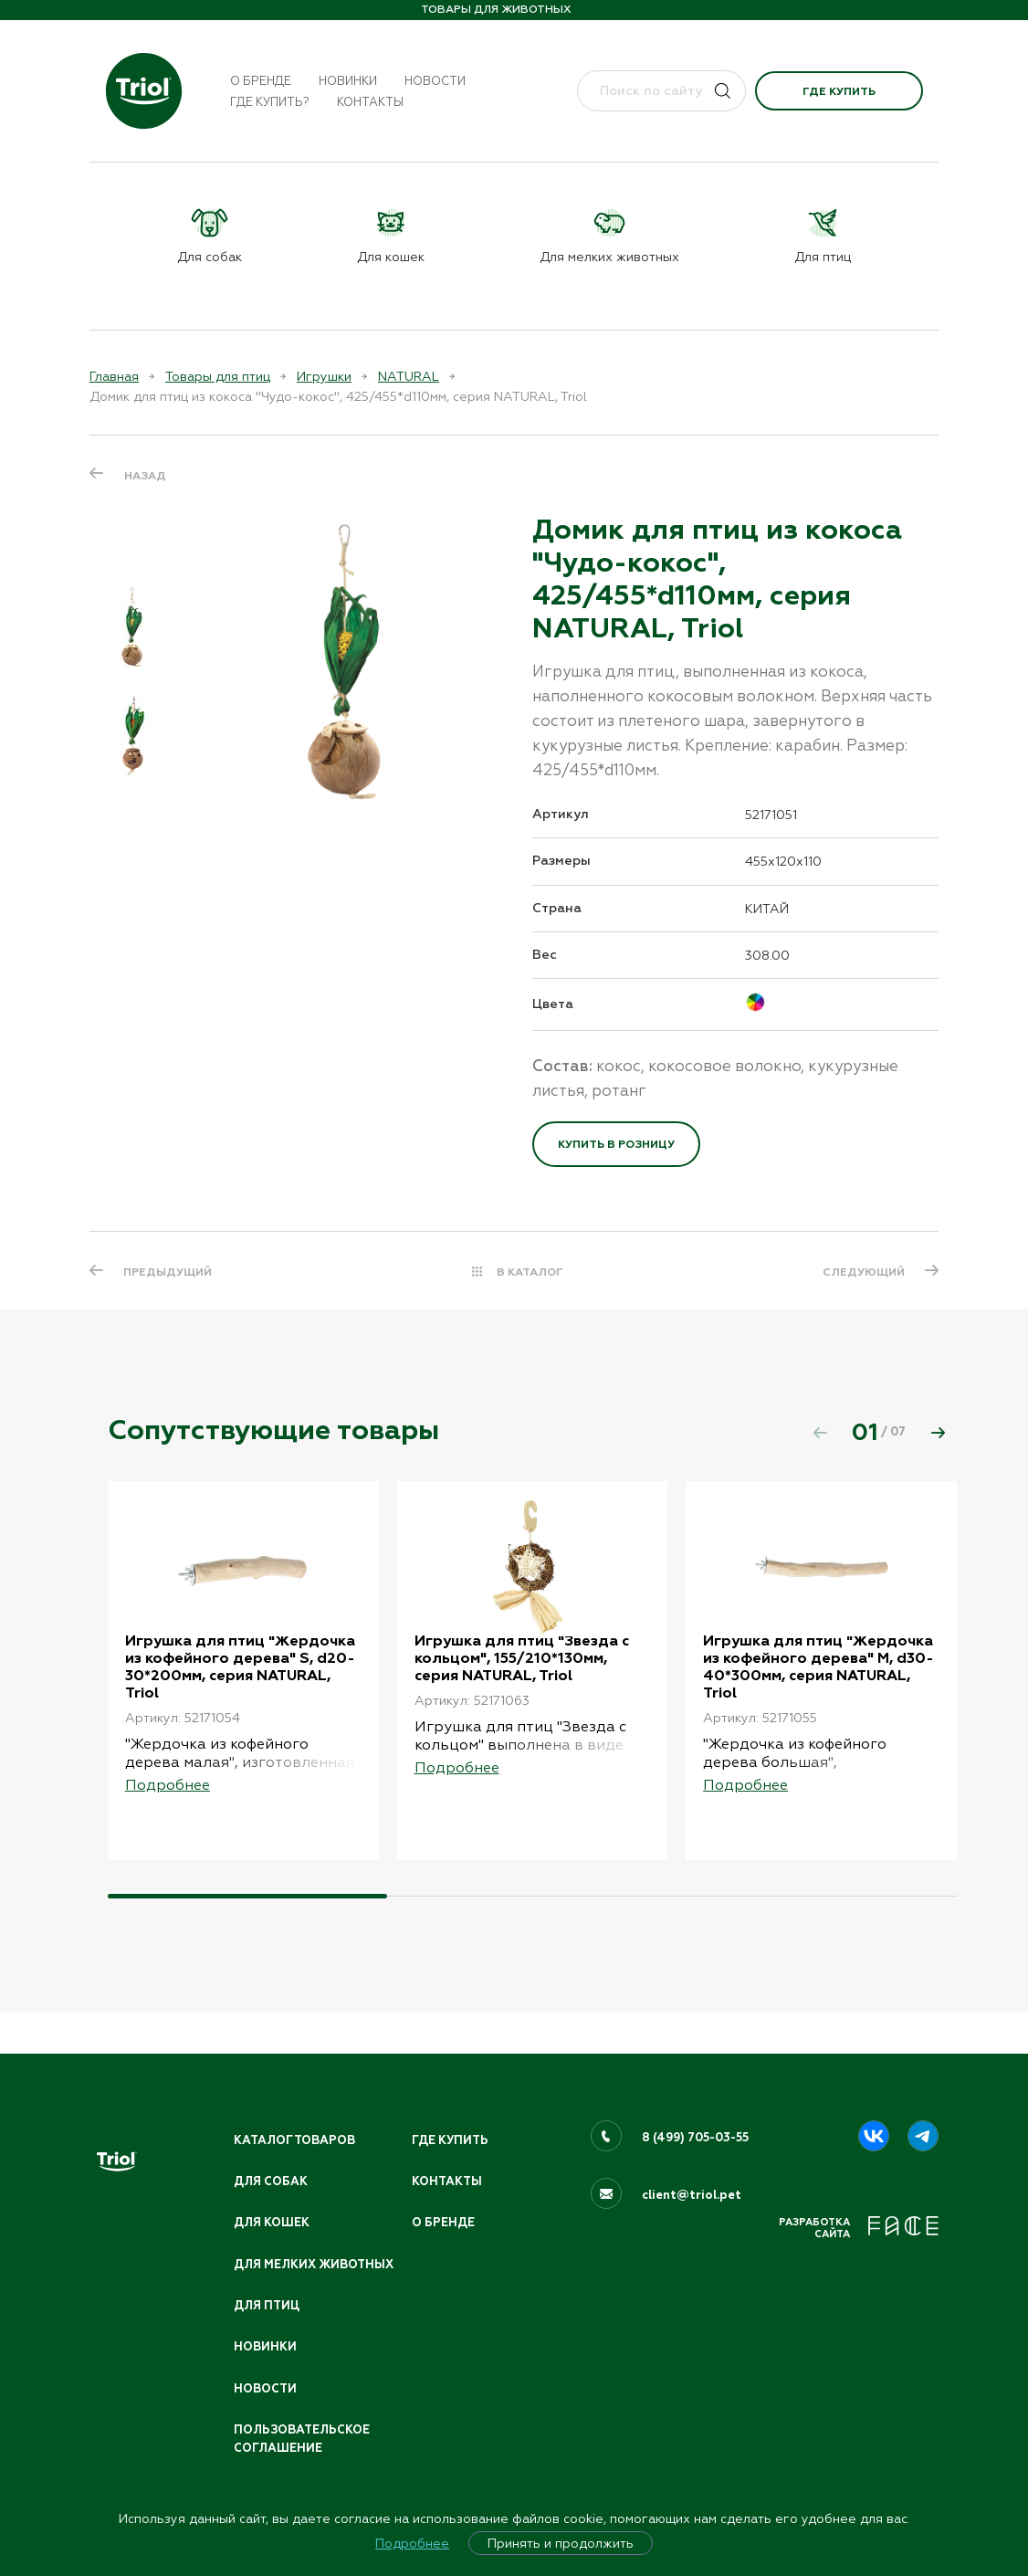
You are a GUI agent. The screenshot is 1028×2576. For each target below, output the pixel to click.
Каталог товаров (296, 2118)
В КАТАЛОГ (530, 1272)
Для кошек (272, 2201)
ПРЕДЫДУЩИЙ (168, 1272)
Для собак (271, 2160)
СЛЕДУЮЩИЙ (863, 1272)
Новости (435, 81)
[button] (937, 1433)
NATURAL (408, 376)
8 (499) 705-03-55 (696, 2115)
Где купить (839, 91)
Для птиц (267, 2304)
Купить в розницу (616, 1144)
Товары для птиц (217, 376)
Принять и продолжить (561, 2543)
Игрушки (324, 376)
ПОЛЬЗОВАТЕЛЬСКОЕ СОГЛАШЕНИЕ (303, 2438)
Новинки (348, 81)
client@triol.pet (691, 2173)
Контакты (370, 102)
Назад (145, 475)
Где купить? (269, 102)
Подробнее (412, 2543)
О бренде (260, 81)
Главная (114, 376)
